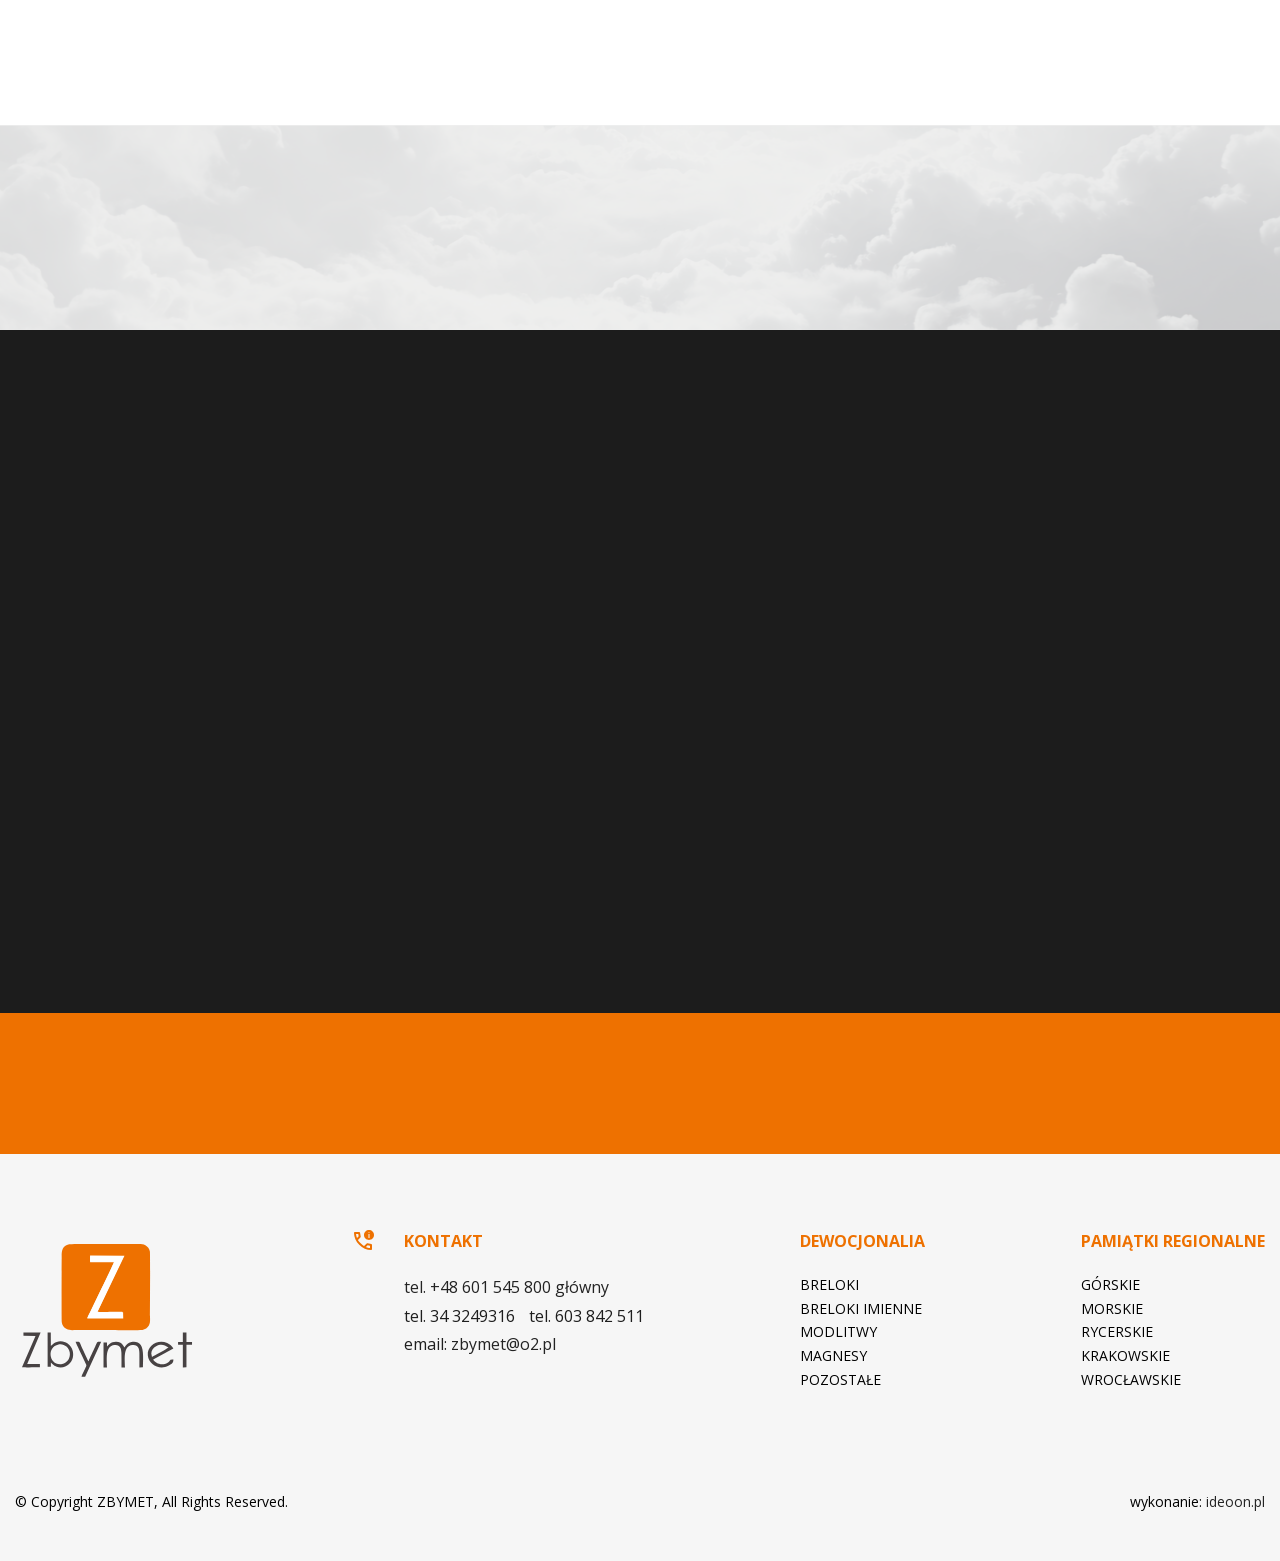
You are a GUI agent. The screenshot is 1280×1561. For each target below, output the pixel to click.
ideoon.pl (1235, 1501)
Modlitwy (838, 1331)
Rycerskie (1117, 1331)
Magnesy (833, 1355)
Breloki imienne (861, 1308)
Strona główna (586, 85)
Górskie (1110, 1284)
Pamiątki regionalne (923, 84)
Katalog (1077, 84)
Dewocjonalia (747, 84)
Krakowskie (1125, 1355)
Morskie (1112, 1308)
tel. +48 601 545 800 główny (159, 527)
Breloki (829, 1284)
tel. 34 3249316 (114, 557)
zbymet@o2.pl (154, 588)
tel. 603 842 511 (239, 557)
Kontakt (1164, 84)
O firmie (644, 84)
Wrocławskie (1131, 1379)
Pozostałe (840, 1379)
